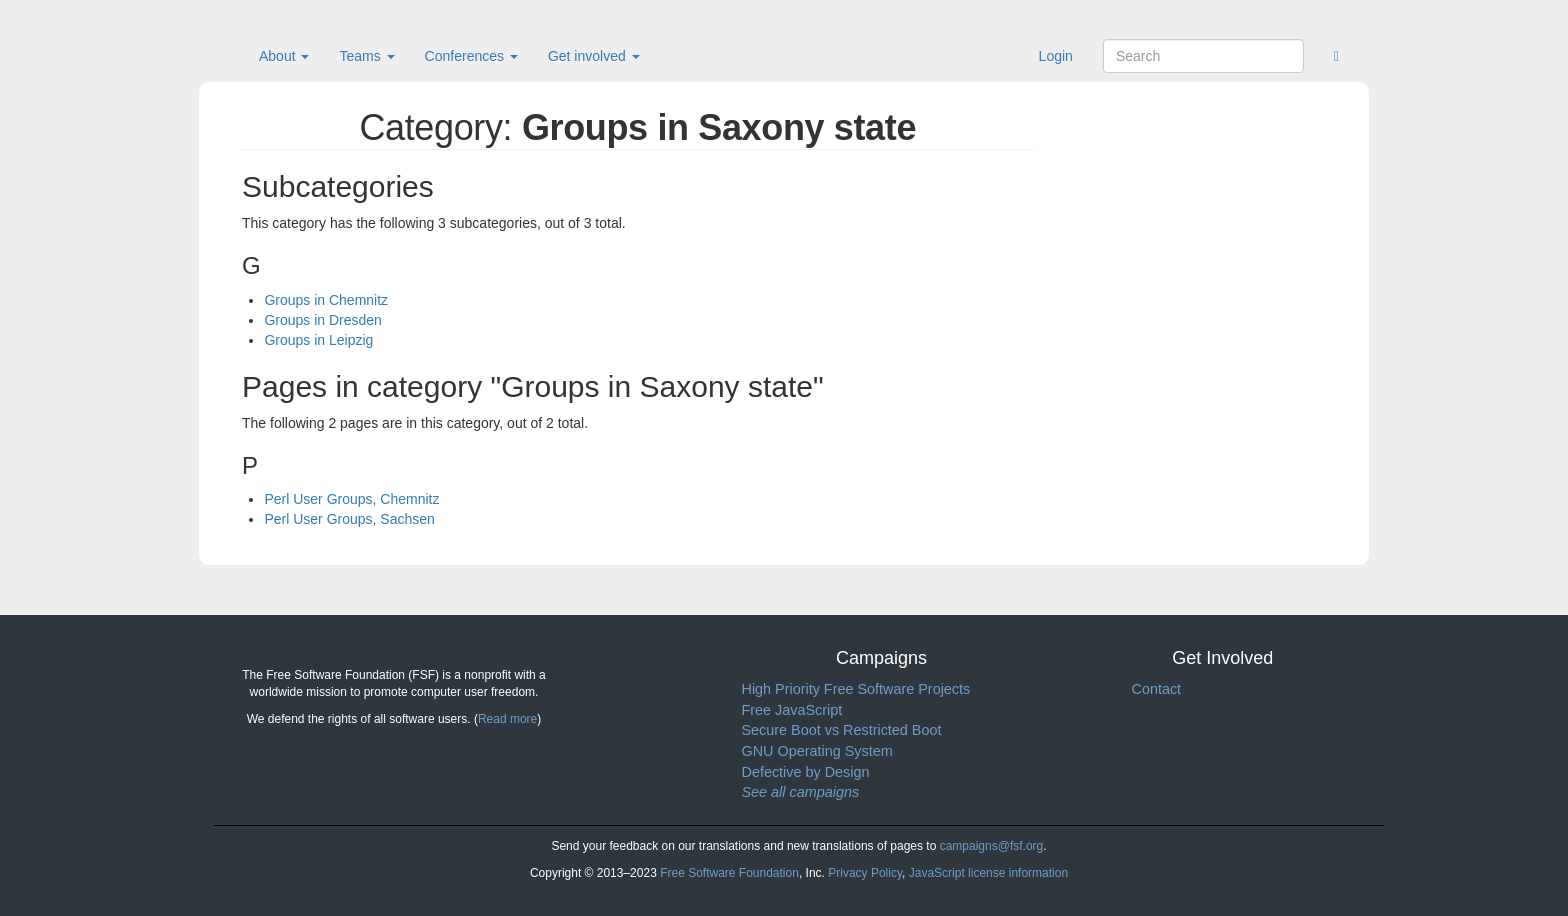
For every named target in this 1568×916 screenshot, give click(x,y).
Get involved (594, 56)
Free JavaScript (792, 710)
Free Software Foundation (729, 873)
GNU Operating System (817, 751)
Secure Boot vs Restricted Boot (842, 730)
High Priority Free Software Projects (856, 689)
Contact (1157, 689)
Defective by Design (806, 772)
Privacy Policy (865, 873)
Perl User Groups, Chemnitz (351, 499)
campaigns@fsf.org (992, 846)
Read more (507, 719)
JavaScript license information (988, 873)
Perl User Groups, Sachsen (349, 519)
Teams (366, 56)
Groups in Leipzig (318, 340)
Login (1056, 56)
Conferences (471, 56)
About (284, 56)
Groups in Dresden (323, 320)
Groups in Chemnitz (326, 300)
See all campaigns (801, 792)
